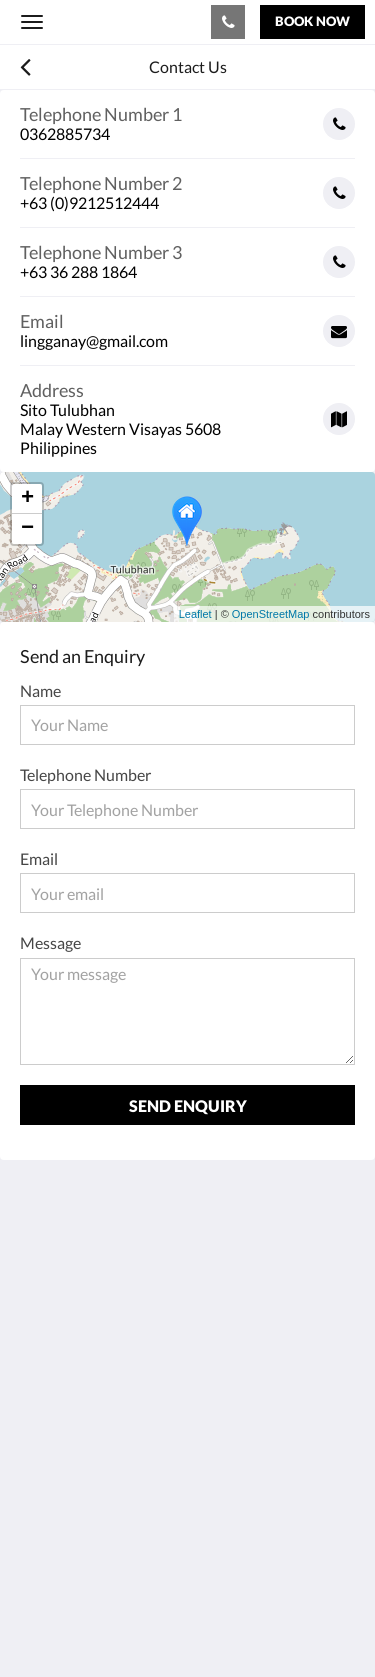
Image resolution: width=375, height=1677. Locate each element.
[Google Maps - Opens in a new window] (187, 411)
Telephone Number (85, 774)
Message (50, 942)
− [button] (27, 529)
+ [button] (27, 499)
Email (39, 858)
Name (40, 690)
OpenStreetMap (271, 614)
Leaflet (195, 614)
